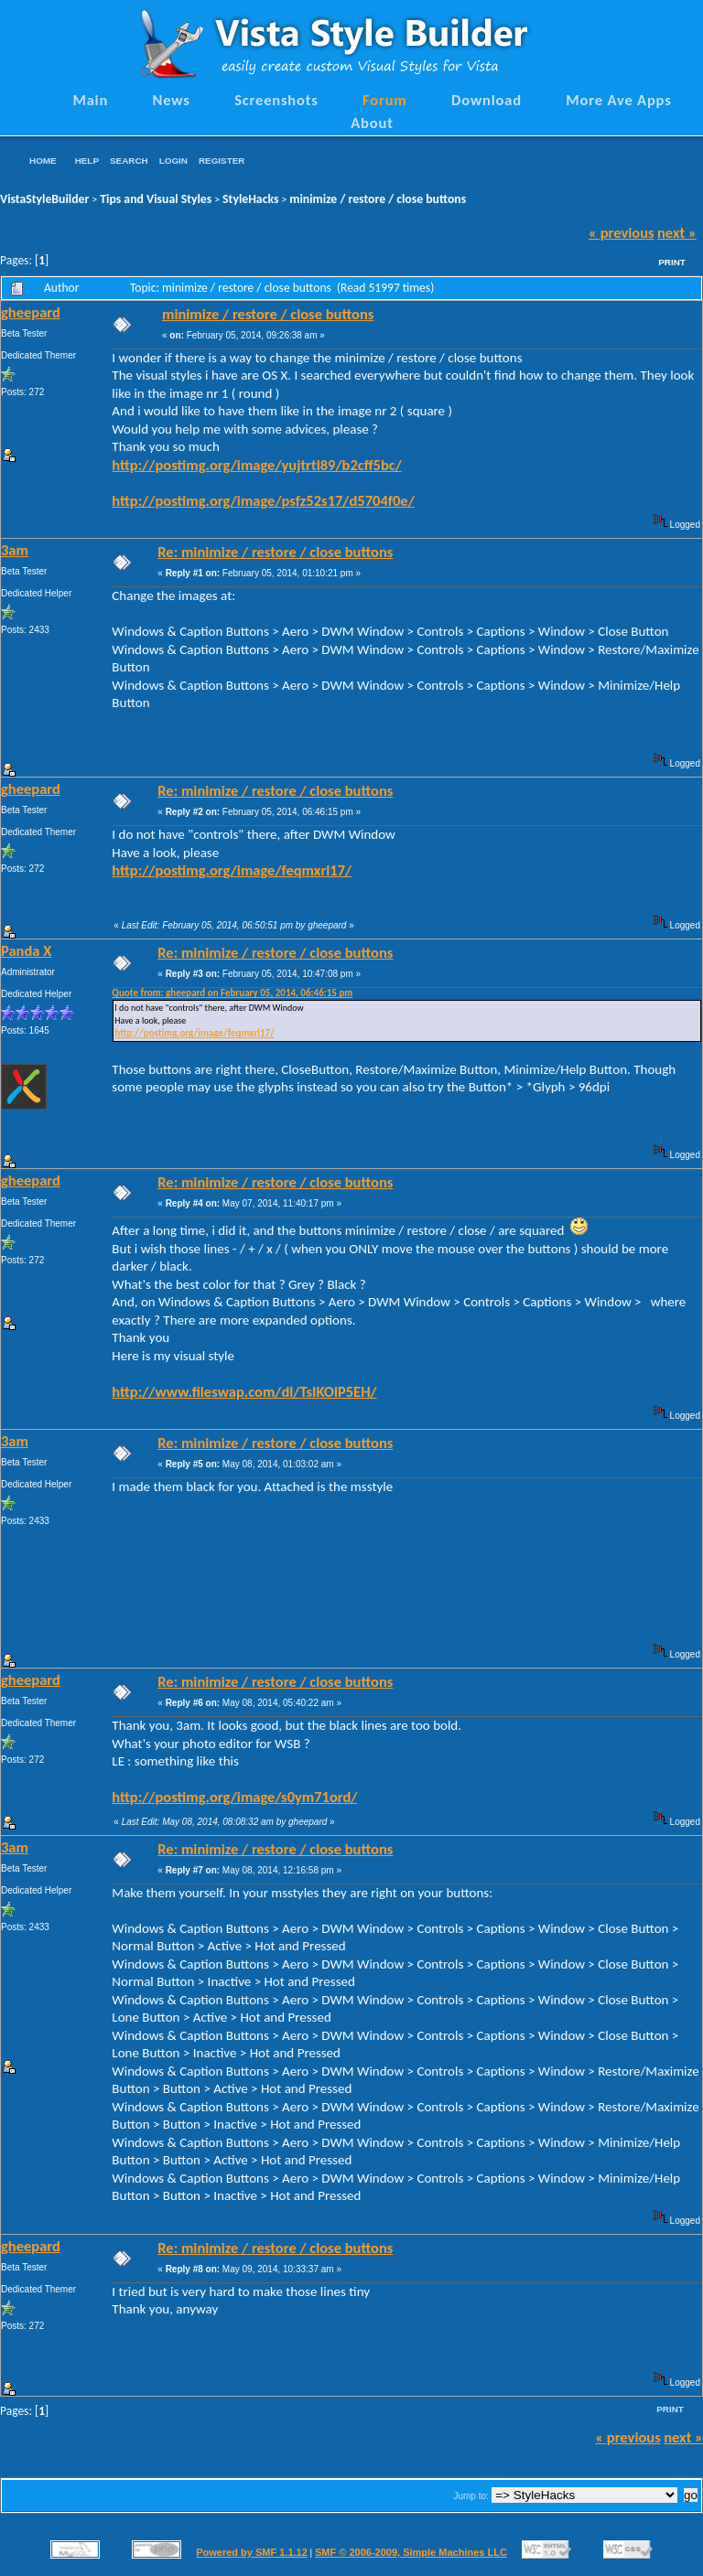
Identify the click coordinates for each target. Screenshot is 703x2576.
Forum (384, 100)
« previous (621, 232)
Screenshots (276, 100)
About (372, 122)
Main (90, 100)
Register (221, 161)
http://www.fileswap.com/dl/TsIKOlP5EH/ (244, 1391)
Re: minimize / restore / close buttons (275, 551)
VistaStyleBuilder (44, 199)
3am (14, 550)
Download (486, 100)
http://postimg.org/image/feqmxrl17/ (232, 870)
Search (129, 161)
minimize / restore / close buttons (377, 199)
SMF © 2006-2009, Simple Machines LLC (411, 2552)
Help (87, 161)
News (171, 100)
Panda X (26, 950)
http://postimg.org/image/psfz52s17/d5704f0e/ (263, 500)
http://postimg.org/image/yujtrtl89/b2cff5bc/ (256, 465)
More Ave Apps (618, 100)
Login (173, 161)
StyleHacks (250, 199)
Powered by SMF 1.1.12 (252, 2552)
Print (672, 262)
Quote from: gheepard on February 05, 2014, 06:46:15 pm (232, 993)
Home (43, 161)
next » (677, 232)
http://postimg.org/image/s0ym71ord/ (234, 1796)
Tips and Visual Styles (155, 199)
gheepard (30, 312)
